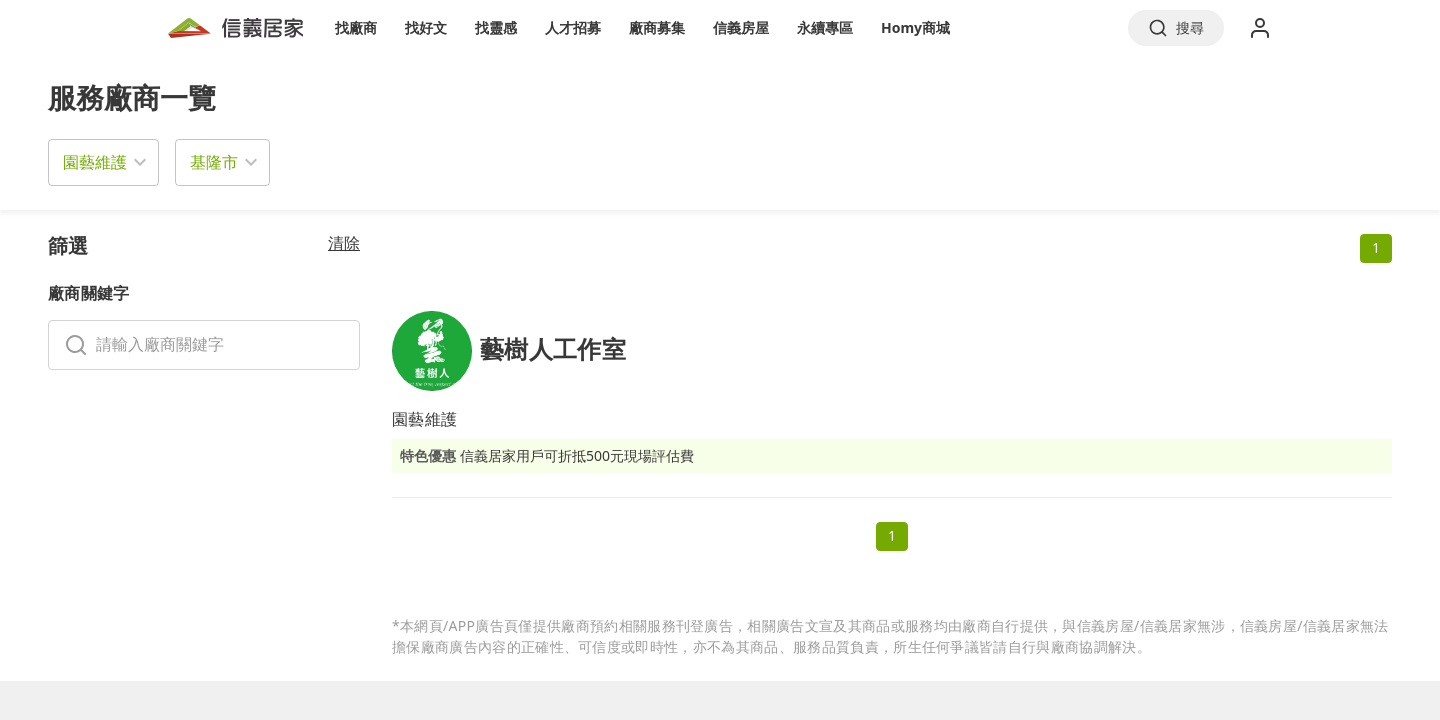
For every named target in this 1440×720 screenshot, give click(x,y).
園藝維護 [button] (95, 162)
